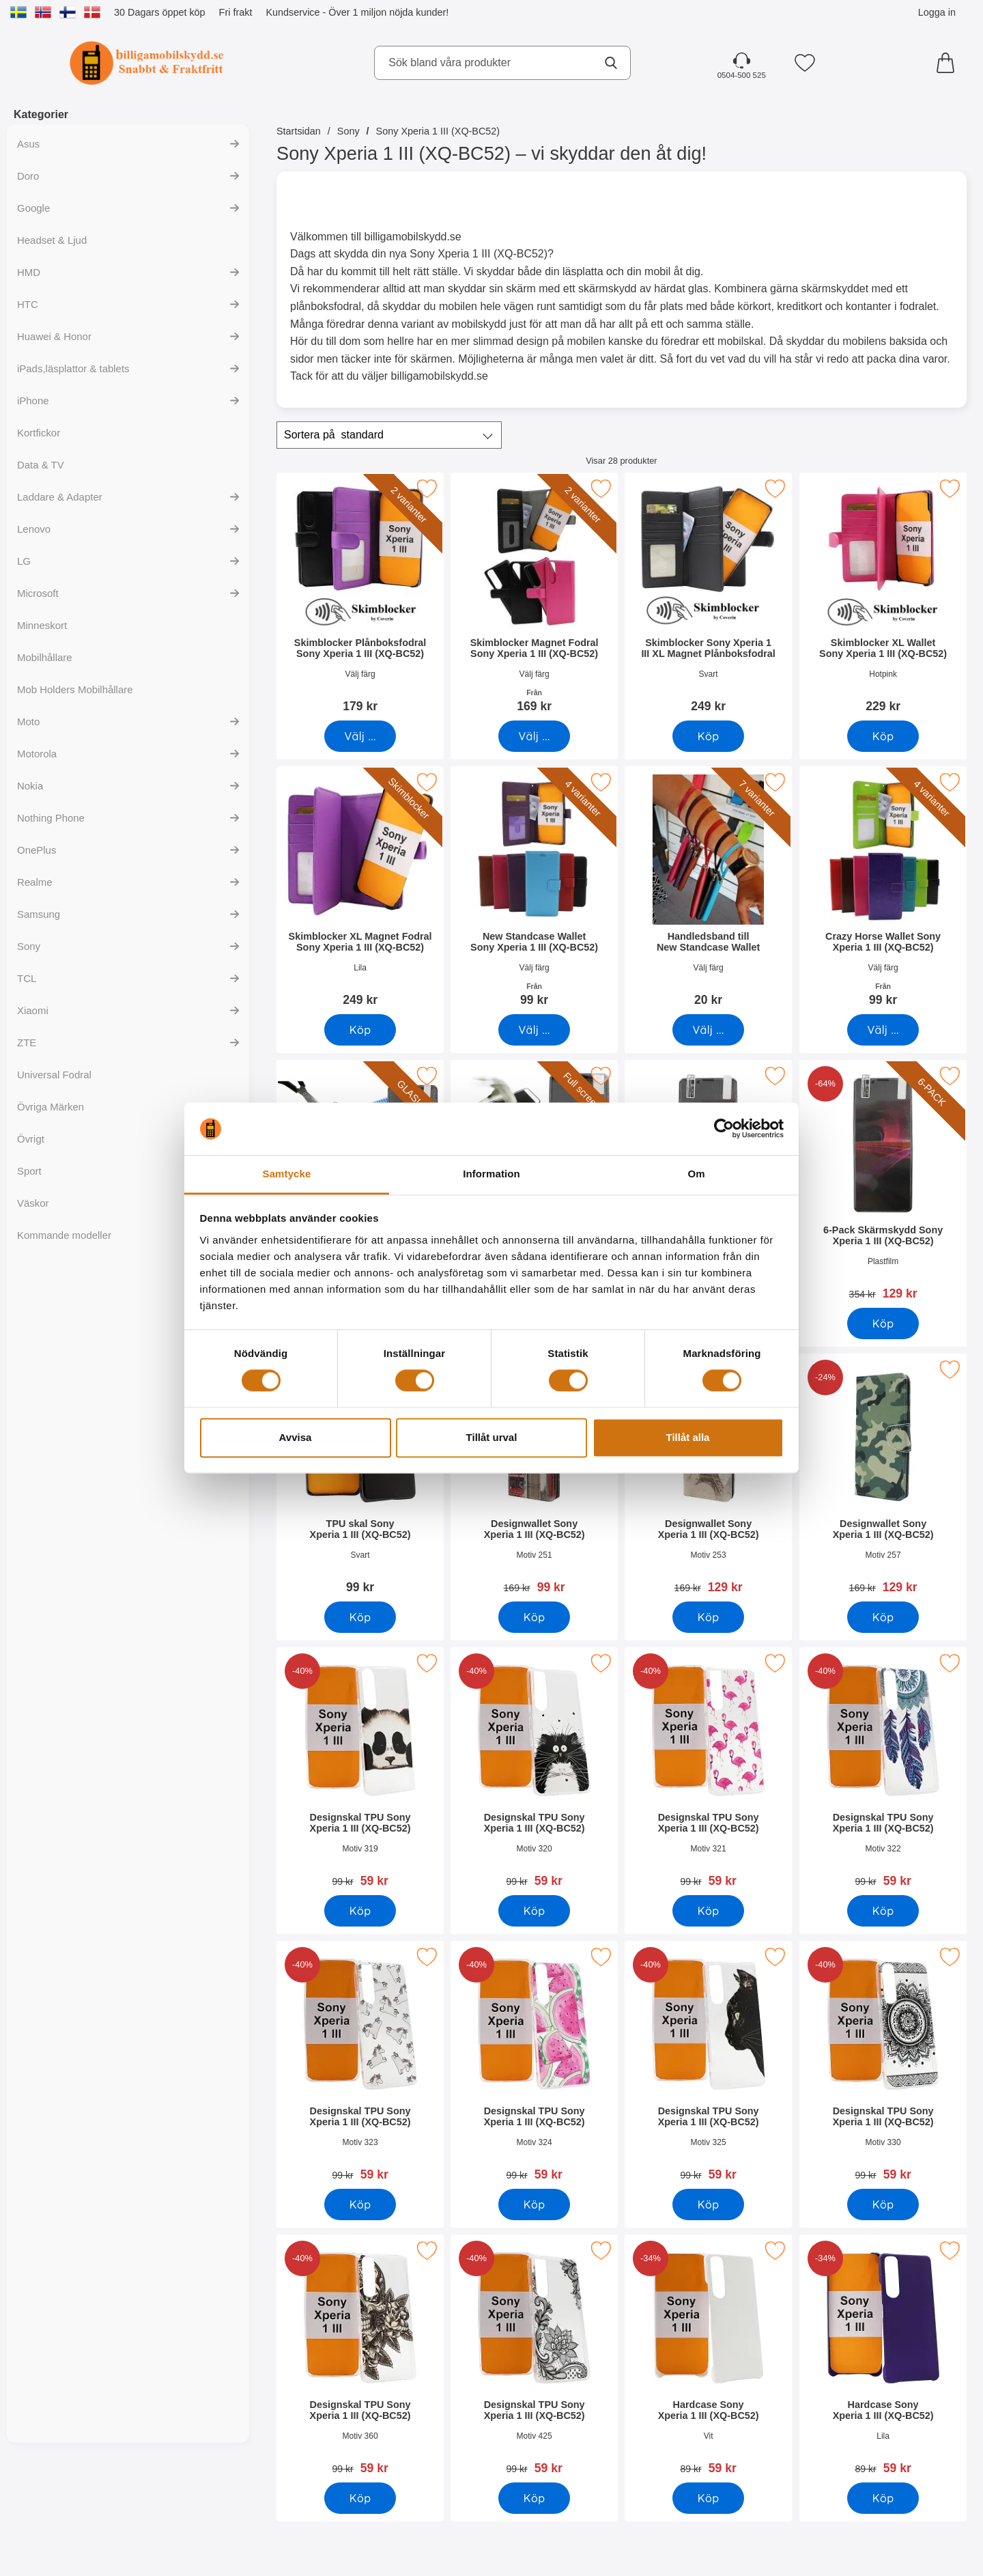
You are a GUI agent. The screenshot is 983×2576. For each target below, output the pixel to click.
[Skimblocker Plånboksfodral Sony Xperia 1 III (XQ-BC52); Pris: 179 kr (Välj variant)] (360, 597)
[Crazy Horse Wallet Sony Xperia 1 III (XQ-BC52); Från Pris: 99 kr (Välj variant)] (883, 891)
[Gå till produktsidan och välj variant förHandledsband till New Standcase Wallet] (708, 1030)
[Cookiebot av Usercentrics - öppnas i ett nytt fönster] (724, 1129)
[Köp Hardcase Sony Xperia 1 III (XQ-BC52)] (708, 2498)
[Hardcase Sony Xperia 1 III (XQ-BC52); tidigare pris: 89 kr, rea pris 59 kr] (708, 2359)
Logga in (937, 12)
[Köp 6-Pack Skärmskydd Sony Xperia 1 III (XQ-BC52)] (883, 1323)
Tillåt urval (491, 1437)
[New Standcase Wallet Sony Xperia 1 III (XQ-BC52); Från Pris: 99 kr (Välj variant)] (534, 891)
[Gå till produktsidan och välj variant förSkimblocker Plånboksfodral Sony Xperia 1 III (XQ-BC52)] (360, 736)
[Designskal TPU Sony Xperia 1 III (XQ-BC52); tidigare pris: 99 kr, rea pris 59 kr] (360, 1772)
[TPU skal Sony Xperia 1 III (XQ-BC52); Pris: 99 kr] (360, 1478)
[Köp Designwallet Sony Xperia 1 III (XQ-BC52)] (534, 1617)
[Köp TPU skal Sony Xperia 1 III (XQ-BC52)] (360, 1617)
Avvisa (295, 1437)
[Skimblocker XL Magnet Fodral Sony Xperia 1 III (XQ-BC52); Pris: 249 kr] (360, 891)
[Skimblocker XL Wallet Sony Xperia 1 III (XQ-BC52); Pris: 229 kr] (883, 597)
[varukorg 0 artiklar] (948, 63)
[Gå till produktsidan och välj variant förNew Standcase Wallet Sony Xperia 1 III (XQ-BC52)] (534, 1030)
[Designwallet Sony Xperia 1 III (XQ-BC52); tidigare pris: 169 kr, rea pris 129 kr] (708, 1478)
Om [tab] (695, 1173)
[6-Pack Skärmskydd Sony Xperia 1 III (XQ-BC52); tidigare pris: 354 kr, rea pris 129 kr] (883, 1184)
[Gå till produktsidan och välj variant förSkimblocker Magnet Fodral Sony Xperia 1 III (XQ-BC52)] (534, 736)
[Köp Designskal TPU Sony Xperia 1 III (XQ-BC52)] (360, 1911)
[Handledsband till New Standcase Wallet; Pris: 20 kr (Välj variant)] (708, 891)
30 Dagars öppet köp (159, 12)
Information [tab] (491, 1173)
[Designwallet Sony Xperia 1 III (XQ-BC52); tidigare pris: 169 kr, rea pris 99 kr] (534, 1478)
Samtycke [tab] (287, 1173)
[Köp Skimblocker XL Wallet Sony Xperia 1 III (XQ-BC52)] (883, 736)
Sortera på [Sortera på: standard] (334, 435)
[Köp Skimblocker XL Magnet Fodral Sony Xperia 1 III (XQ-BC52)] (360, 1030)
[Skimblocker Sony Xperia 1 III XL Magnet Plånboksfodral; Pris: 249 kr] (708, 597)
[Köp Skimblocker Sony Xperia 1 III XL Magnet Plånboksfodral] (708, 736)
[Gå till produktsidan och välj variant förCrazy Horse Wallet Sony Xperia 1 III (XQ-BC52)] (883, 1030)
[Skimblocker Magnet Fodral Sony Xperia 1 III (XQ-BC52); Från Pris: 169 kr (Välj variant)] (534, 597)
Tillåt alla (688, 1437)
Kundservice (292, 12)
